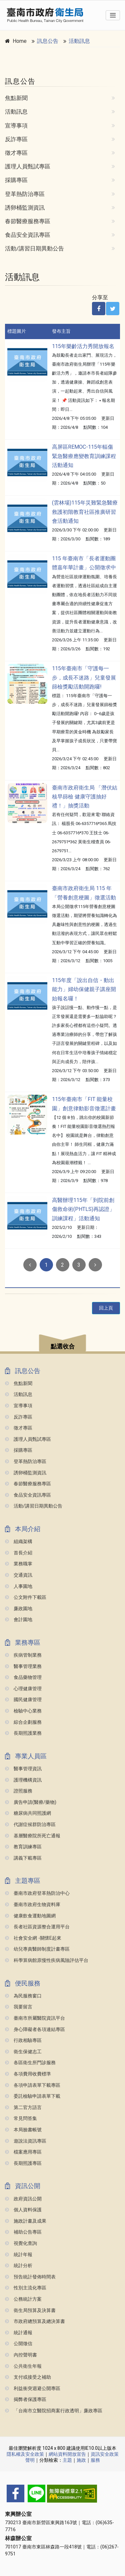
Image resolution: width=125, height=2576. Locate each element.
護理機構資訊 (23, 1780)
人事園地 (18, 1586)
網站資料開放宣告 (67, 2454)
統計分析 (18, 2265)
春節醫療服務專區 (27, 221)
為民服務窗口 (23, 1996)
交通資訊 (18, 1575)
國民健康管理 (23, 1699)
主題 (67, 2460)
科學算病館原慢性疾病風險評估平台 (46, 1960)
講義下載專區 (23, 1858)
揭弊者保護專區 (25, 2399)
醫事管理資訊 (23, 1769)
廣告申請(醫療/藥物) (30, 1802)
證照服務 (18, 1791)
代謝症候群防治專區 (30, 1824)
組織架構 (18, 1541)
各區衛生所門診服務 (30, 2063)
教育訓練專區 (23, 1847)
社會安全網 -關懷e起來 (33, 1938)
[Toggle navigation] (113, 15)
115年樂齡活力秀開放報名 (83, 346)
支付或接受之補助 (28, 2377)
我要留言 (18, 2007)
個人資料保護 (23, 2210)
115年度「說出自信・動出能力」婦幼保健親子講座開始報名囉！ (84, 989)
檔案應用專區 (23, 2152)
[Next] (95, 1264)
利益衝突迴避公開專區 (32, 2388)
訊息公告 (47, 41)
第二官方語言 (23, 2107)
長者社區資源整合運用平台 (37, 1927)
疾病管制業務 (23, 1655)
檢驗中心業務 (23, 1711)
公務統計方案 (23, 2299)
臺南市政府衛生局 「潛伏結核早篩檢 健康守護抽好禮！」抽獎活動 (84, 796)
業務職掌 (18, 1564)
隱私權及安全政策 (25, 2454)
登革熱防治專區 (25, 194)
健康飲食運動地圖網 (30, 1916)
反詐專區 (16, 139)
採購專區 (16, 180)
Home (20, 41)
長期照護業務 (23, 1733)
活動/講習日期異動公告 (34, 248)
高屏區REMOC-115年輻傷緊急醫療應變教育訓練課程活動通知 (84, 456)
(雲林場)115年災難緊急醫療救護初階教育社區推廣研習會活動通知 (85, 512)
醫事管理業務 (23, 1666)
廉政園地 (18, 1608)
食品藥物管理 (23, 1677)
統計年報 (18, 2254)
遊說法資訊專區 (25, 2141)
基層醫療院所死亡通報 (32, 1836)
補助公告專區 (23, 2232)
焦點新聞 (16, 98)
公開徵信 (18, 2343)
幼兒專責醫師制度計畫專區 (37, 1949)
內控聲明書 (21, 2355)
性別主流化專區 (25, 2288)
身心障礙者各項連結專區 (35, 2029)
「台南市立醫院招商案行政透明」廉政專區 (53, 2411)
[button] (62, 1344)
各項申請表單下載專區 (32, 2085)
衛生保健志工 (23, 2052)
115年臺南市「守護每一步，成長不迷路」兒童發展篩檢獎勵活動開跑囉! (84, 677)
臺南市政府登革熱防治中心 (37, 1893)
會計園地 (18, 1619)
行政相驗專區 (23, 2040)
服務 (95, 2460)
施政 (81, 2460)
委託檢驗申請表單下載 (32, 2096)
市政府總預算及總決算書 (35, 2321)
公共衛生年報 (23, 2366)
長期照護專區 (23, 2163)
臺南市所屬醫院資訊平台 (35, 2018)
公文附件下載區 (25, 1597)
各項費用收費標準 (28, 2074)
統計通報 (18, 2333)
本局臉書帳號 (23, 2130)
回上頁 (106, 1308)
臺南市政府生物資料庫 (32, 1904)
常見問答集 (21, 2118)
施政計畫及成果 (25, 2221)
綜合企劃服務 (23, 1722)
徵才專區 (16, 152)
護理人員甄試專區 (27, 166)
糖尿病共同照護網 (28, 1813)
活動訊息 (79, 41)
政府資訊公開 (23, 2199)
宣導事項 (16, 125)
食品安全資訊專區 (27, 234)
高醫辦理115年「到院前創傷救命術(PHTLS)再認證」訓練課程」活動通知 (83, 1209)
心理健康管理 (23, 1689)
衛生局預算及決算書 (30, 2310)
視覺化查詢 (21, 2243)
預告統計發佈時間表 (30, 2277)
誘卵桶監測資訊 (25, 207)
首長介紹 (18, 1553)
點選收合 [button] (63, 1346)
